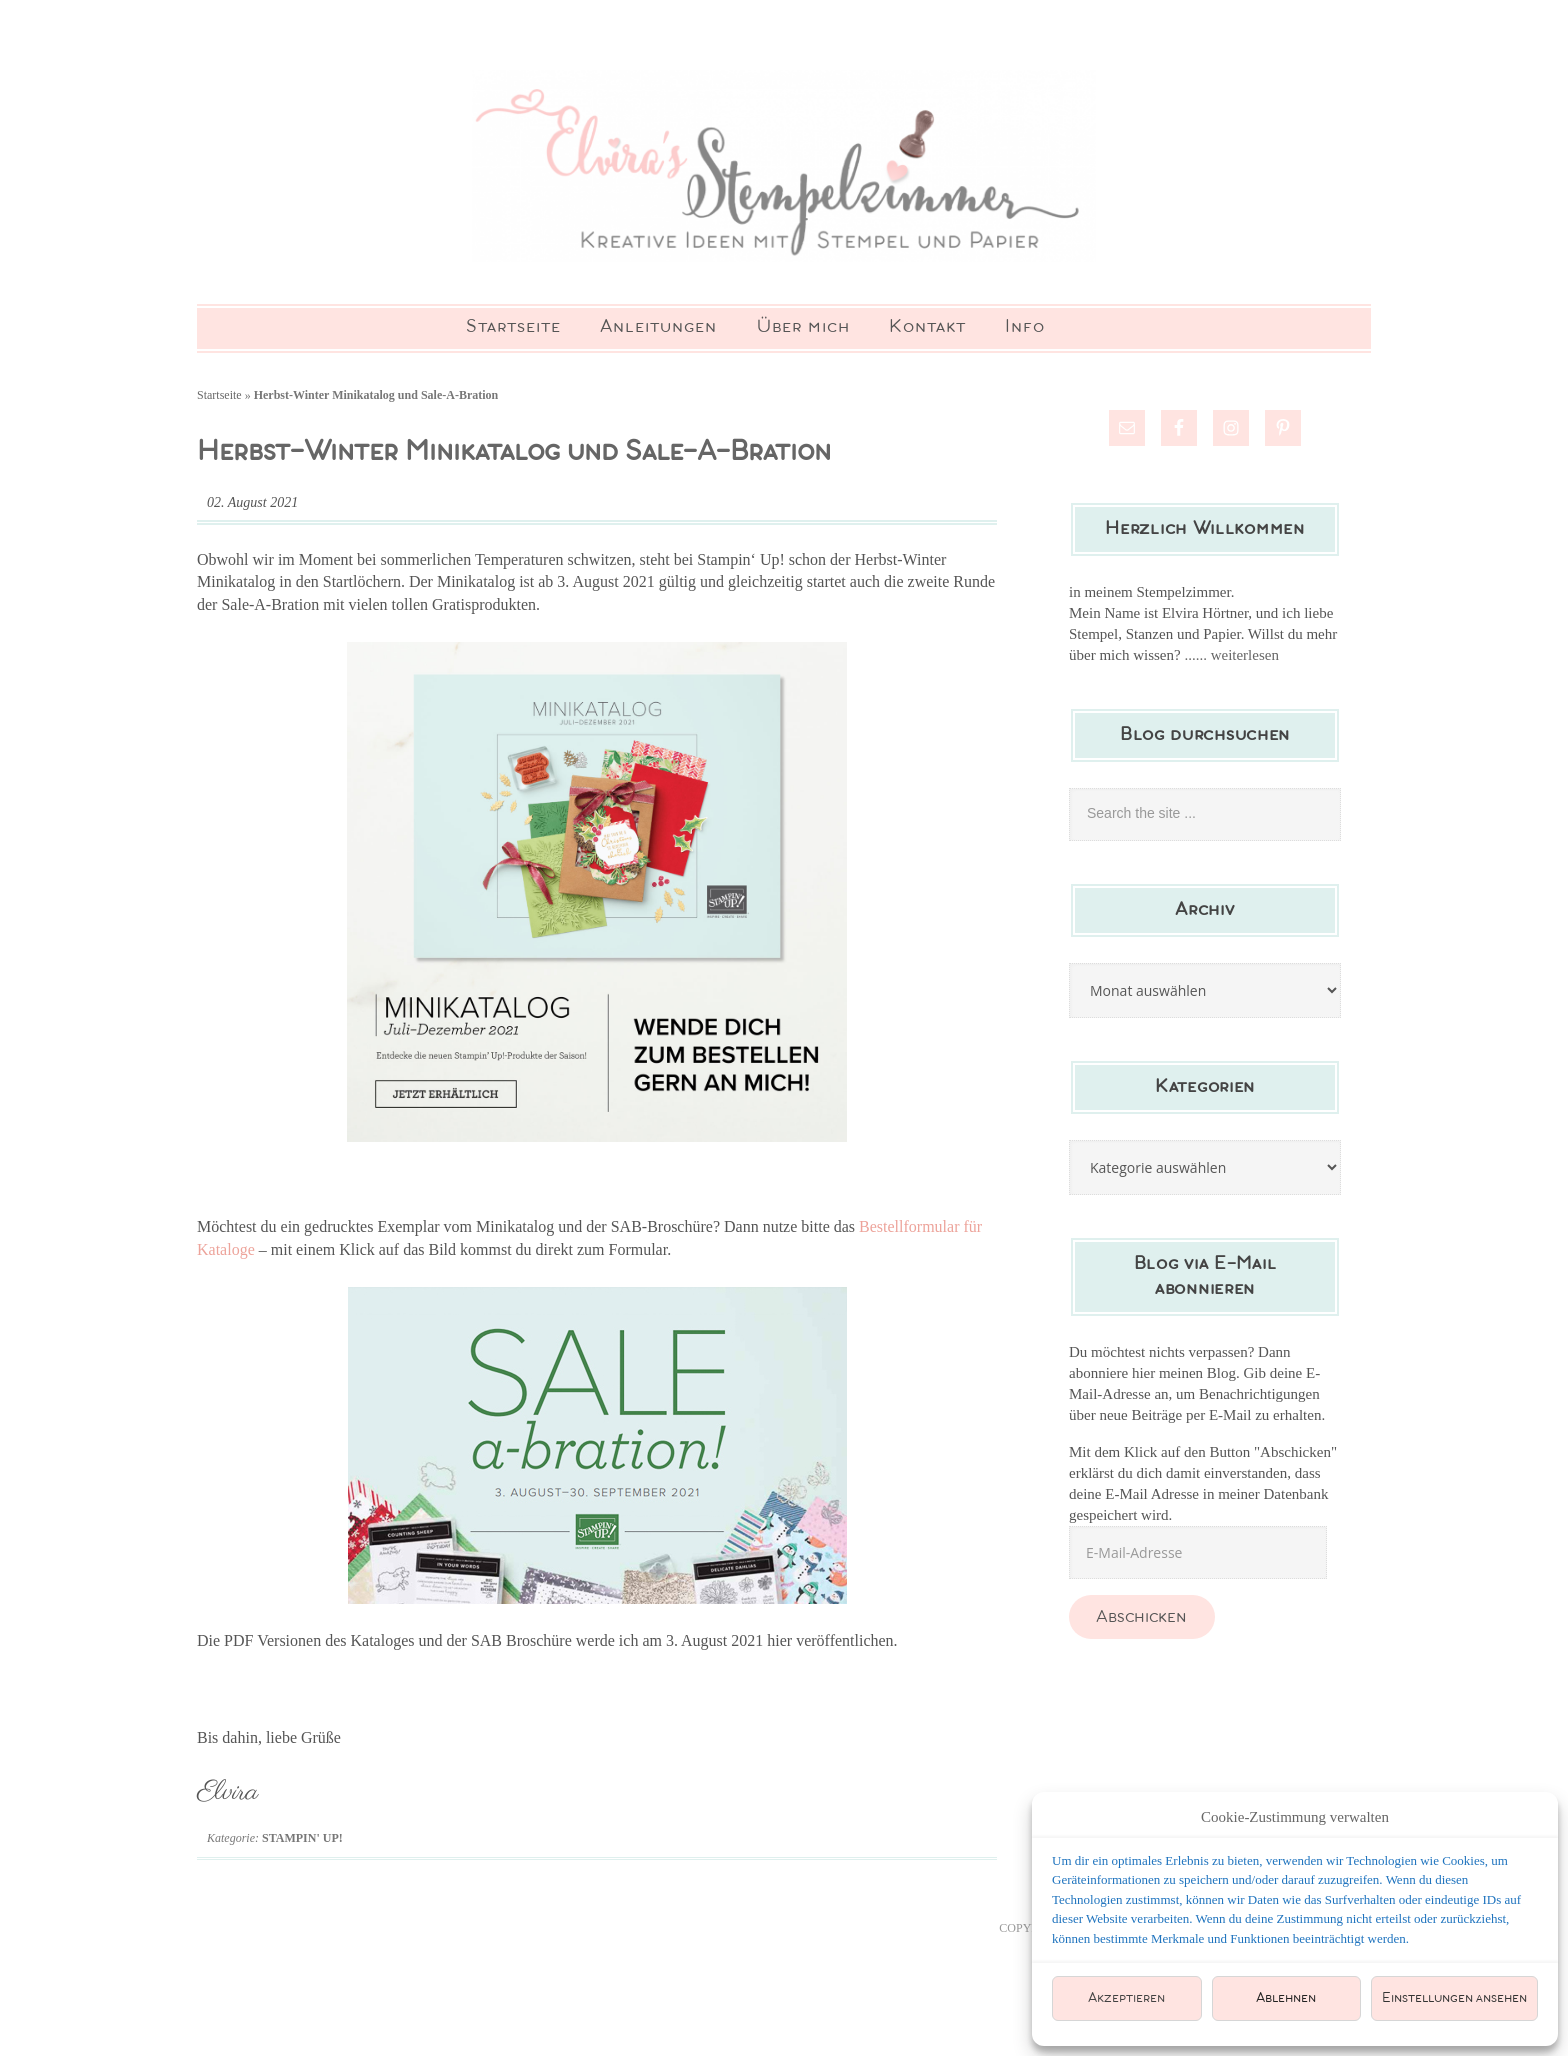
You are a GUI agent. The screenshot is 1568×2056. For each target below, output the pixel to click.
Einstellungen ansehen (1454, 1998)
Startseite (219, 404)
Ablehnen (1286, 1998)
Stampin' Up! (302, 1848)
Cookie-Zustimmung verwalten (1295, 1817)
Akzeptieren (1126, 1998)
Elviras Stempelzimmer (784, 170)
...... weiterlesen (1231, 664)
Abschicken (1141, 1626)
